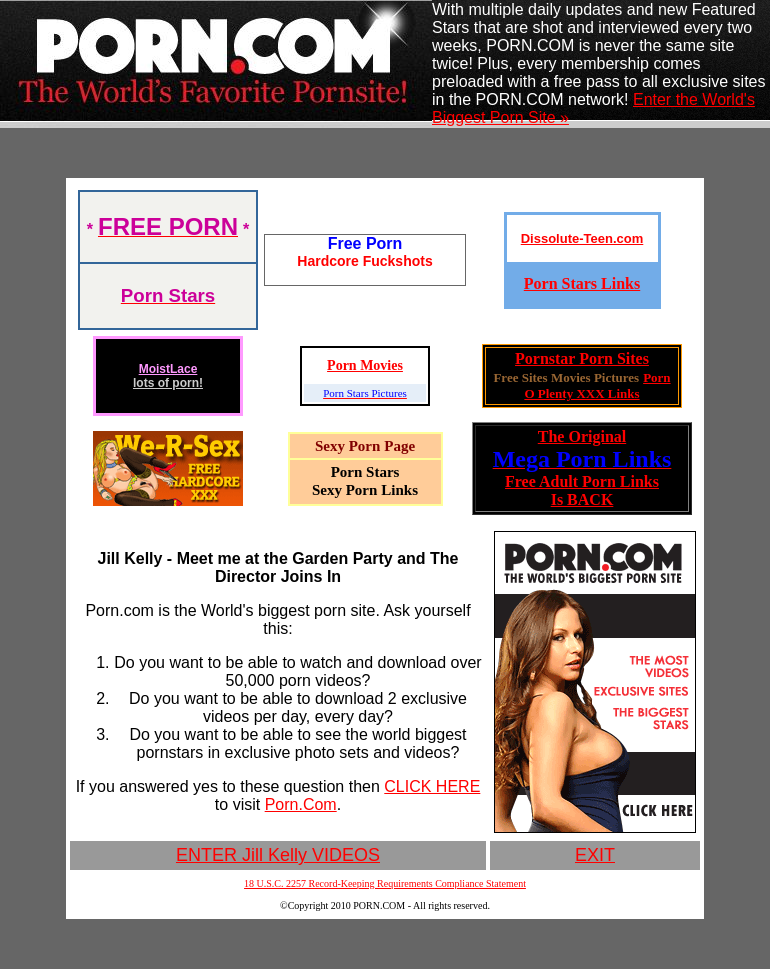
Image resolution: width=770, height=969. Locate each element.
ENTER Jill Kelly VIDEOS (278, 855)
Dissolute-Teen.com (582, 238)
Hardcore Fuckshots (364, 261)
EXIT (595, 855)
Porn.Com (301, 804)
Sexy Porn (347, 446)
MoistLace (168, 369)
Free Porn (365, 243)
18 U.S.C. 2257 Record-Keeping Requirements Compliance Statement (385, 883)
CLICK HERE (432, 786)
